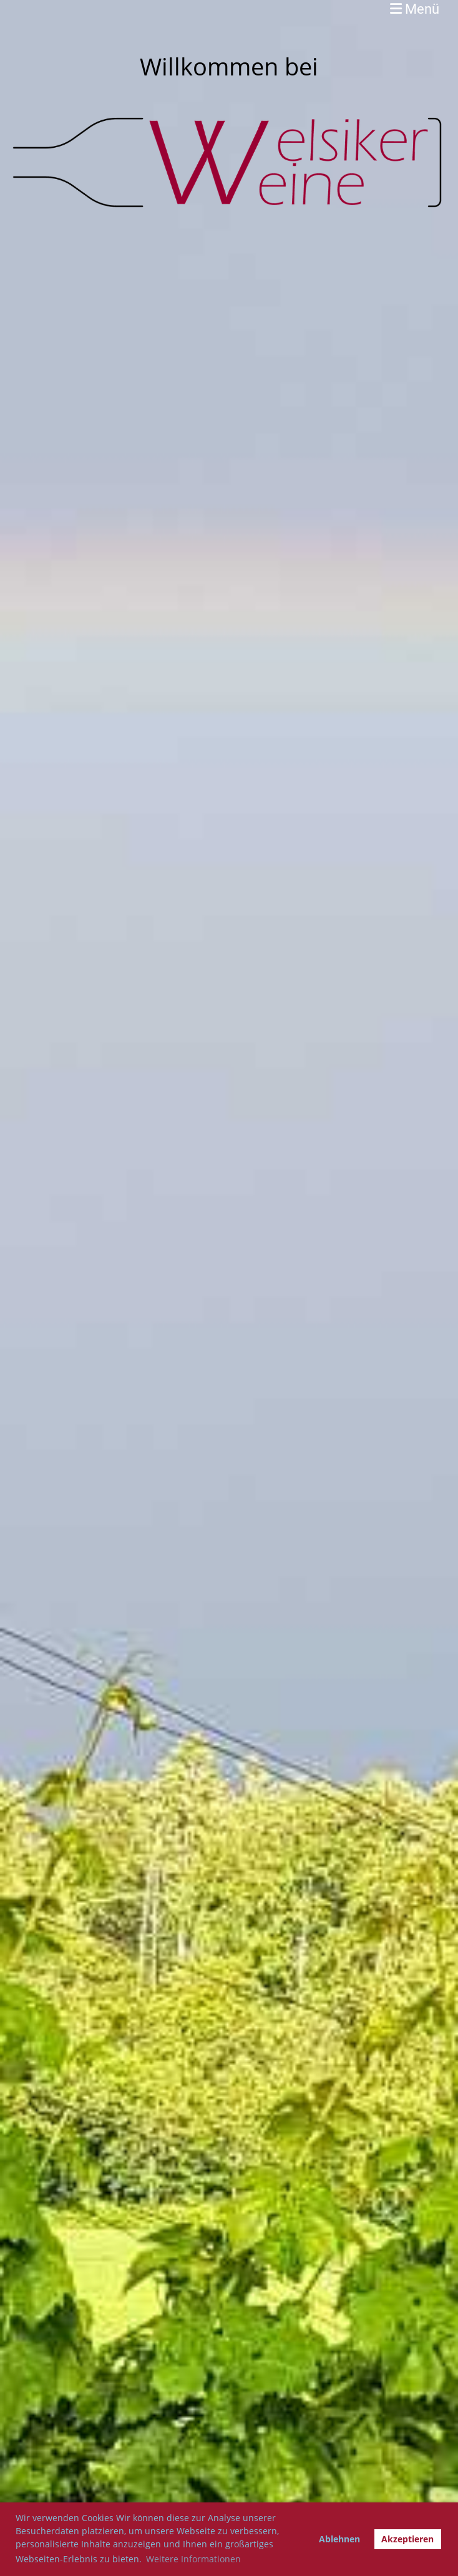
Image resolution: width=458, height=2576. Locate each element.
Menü (414, 9)
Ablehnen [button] (339, 2539)
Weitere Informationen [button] (193, 2559)
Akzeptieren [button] (407, 2539)
